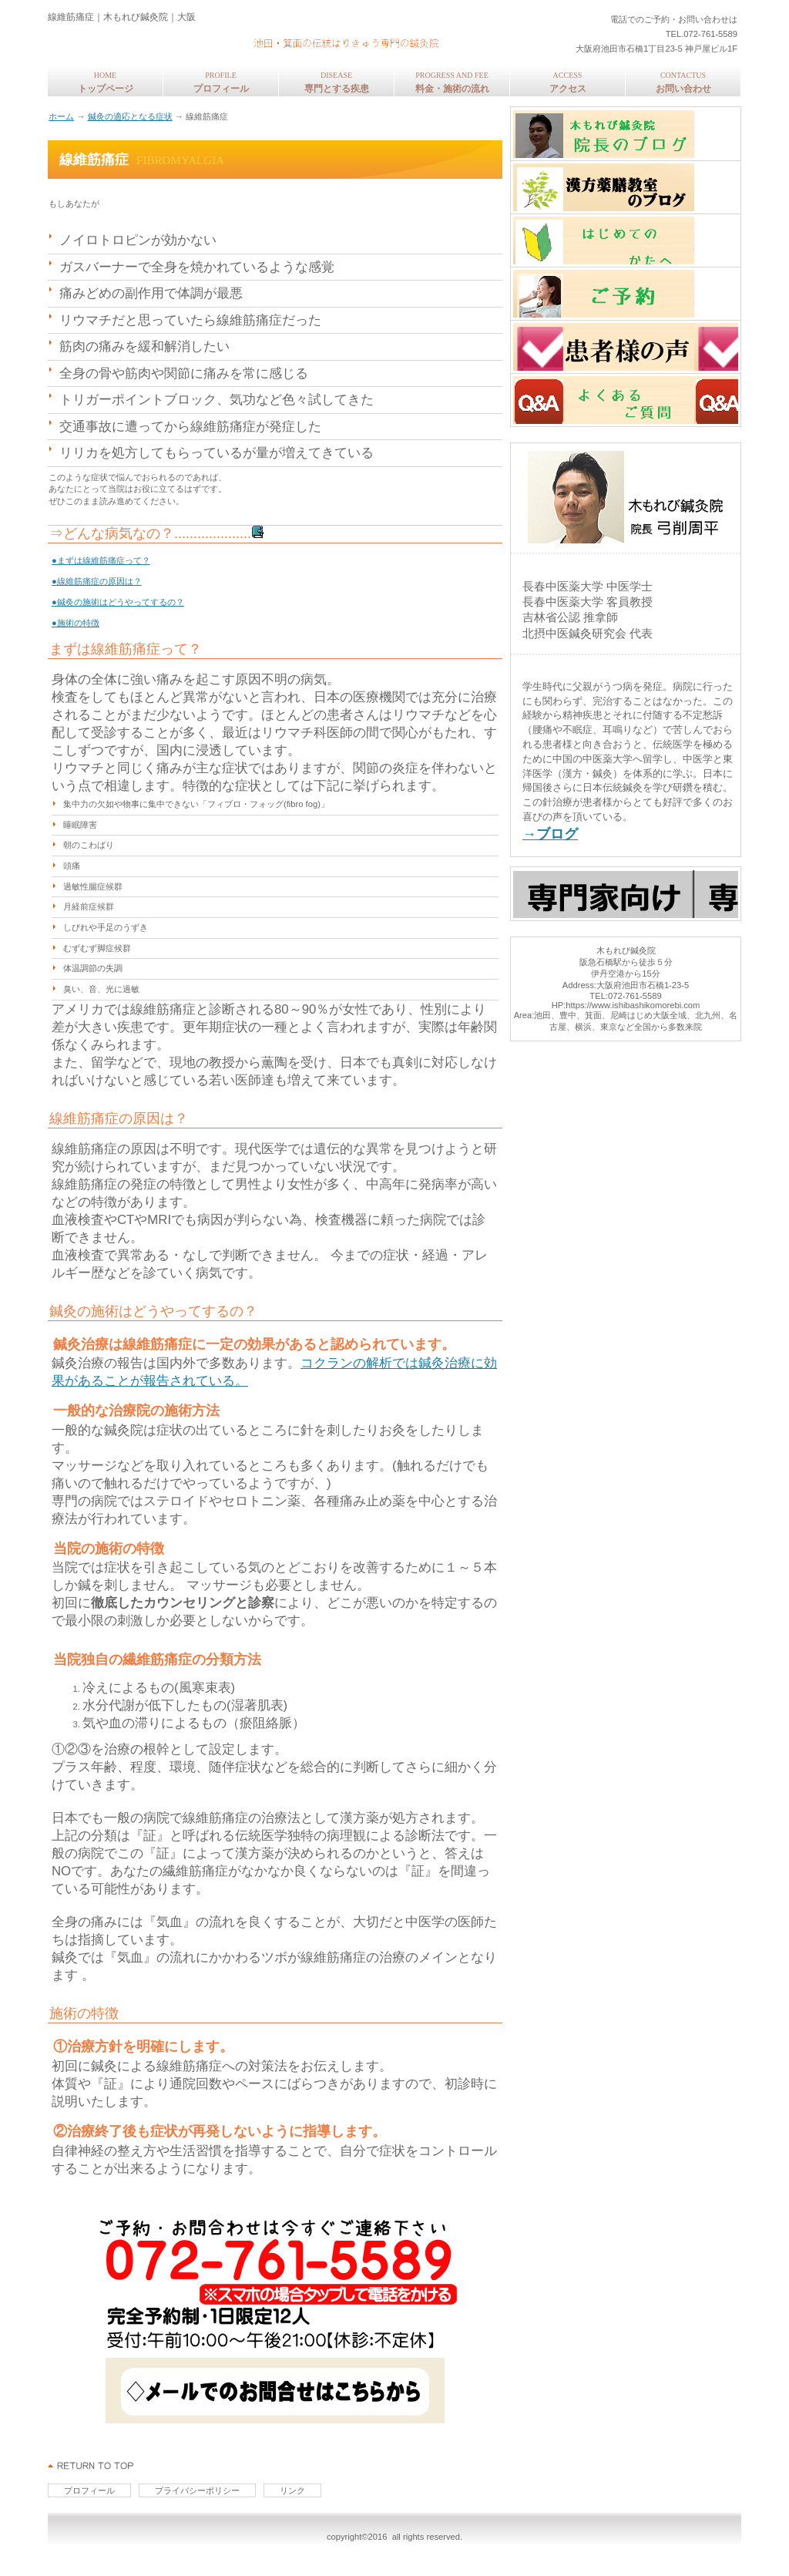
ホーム (61, 116)
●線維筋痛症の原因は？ (97, 581)
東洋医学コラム (625, 187)
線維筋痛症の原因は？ (118, 1118)
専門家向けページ (625, 894)
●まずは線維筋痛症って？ (101, 560)
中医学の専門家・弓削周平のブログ (625, 134)
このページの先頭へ (91, 2465)
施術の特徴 (84, 2013)
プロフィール (89, 2490)
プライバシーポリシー (197, 2490)
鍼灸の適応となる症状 (130, 116)
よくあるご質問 (625, 400)
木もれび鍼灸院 (252, 39)
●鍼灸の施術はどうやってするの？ (118, 602)
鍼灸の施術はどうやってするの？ (153, 1311)
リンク (292, 2490)
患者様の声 (625, 347)
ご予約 (625, 294)
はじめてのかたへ (625, 240)
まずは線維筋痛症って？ (125, 649)
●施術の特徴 (75, 622)
